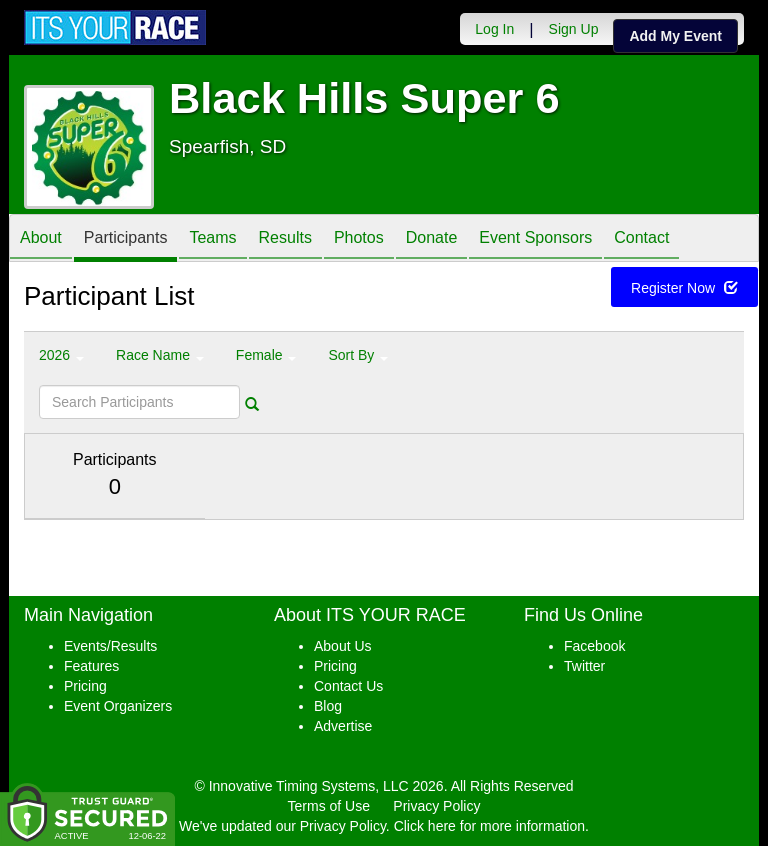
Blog (328, 706)
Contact (641, 239)
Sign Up (574, 29)
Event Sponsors (535, 239)
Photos (359, 239)
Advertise (343, 726)
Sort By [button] (358, 355)
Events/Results (110, 646)
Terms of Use (329, 806)
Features (91, 666)
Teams (212, 239)
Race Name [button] (160, 355)
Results (285, 239)
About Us (343, 646)
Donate (432, 239)
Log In (494, 29)
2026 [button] (61, 355)
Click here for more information (489, 826)
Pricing (85, 686)
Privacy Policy (436, 806)
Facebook (594, 646)
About (41, 239)
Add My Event (675, 36)
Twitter (584, 666)
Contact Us (348, 686)
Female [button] (266, 355)
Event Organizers (118, 706)
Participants (126, 239)
